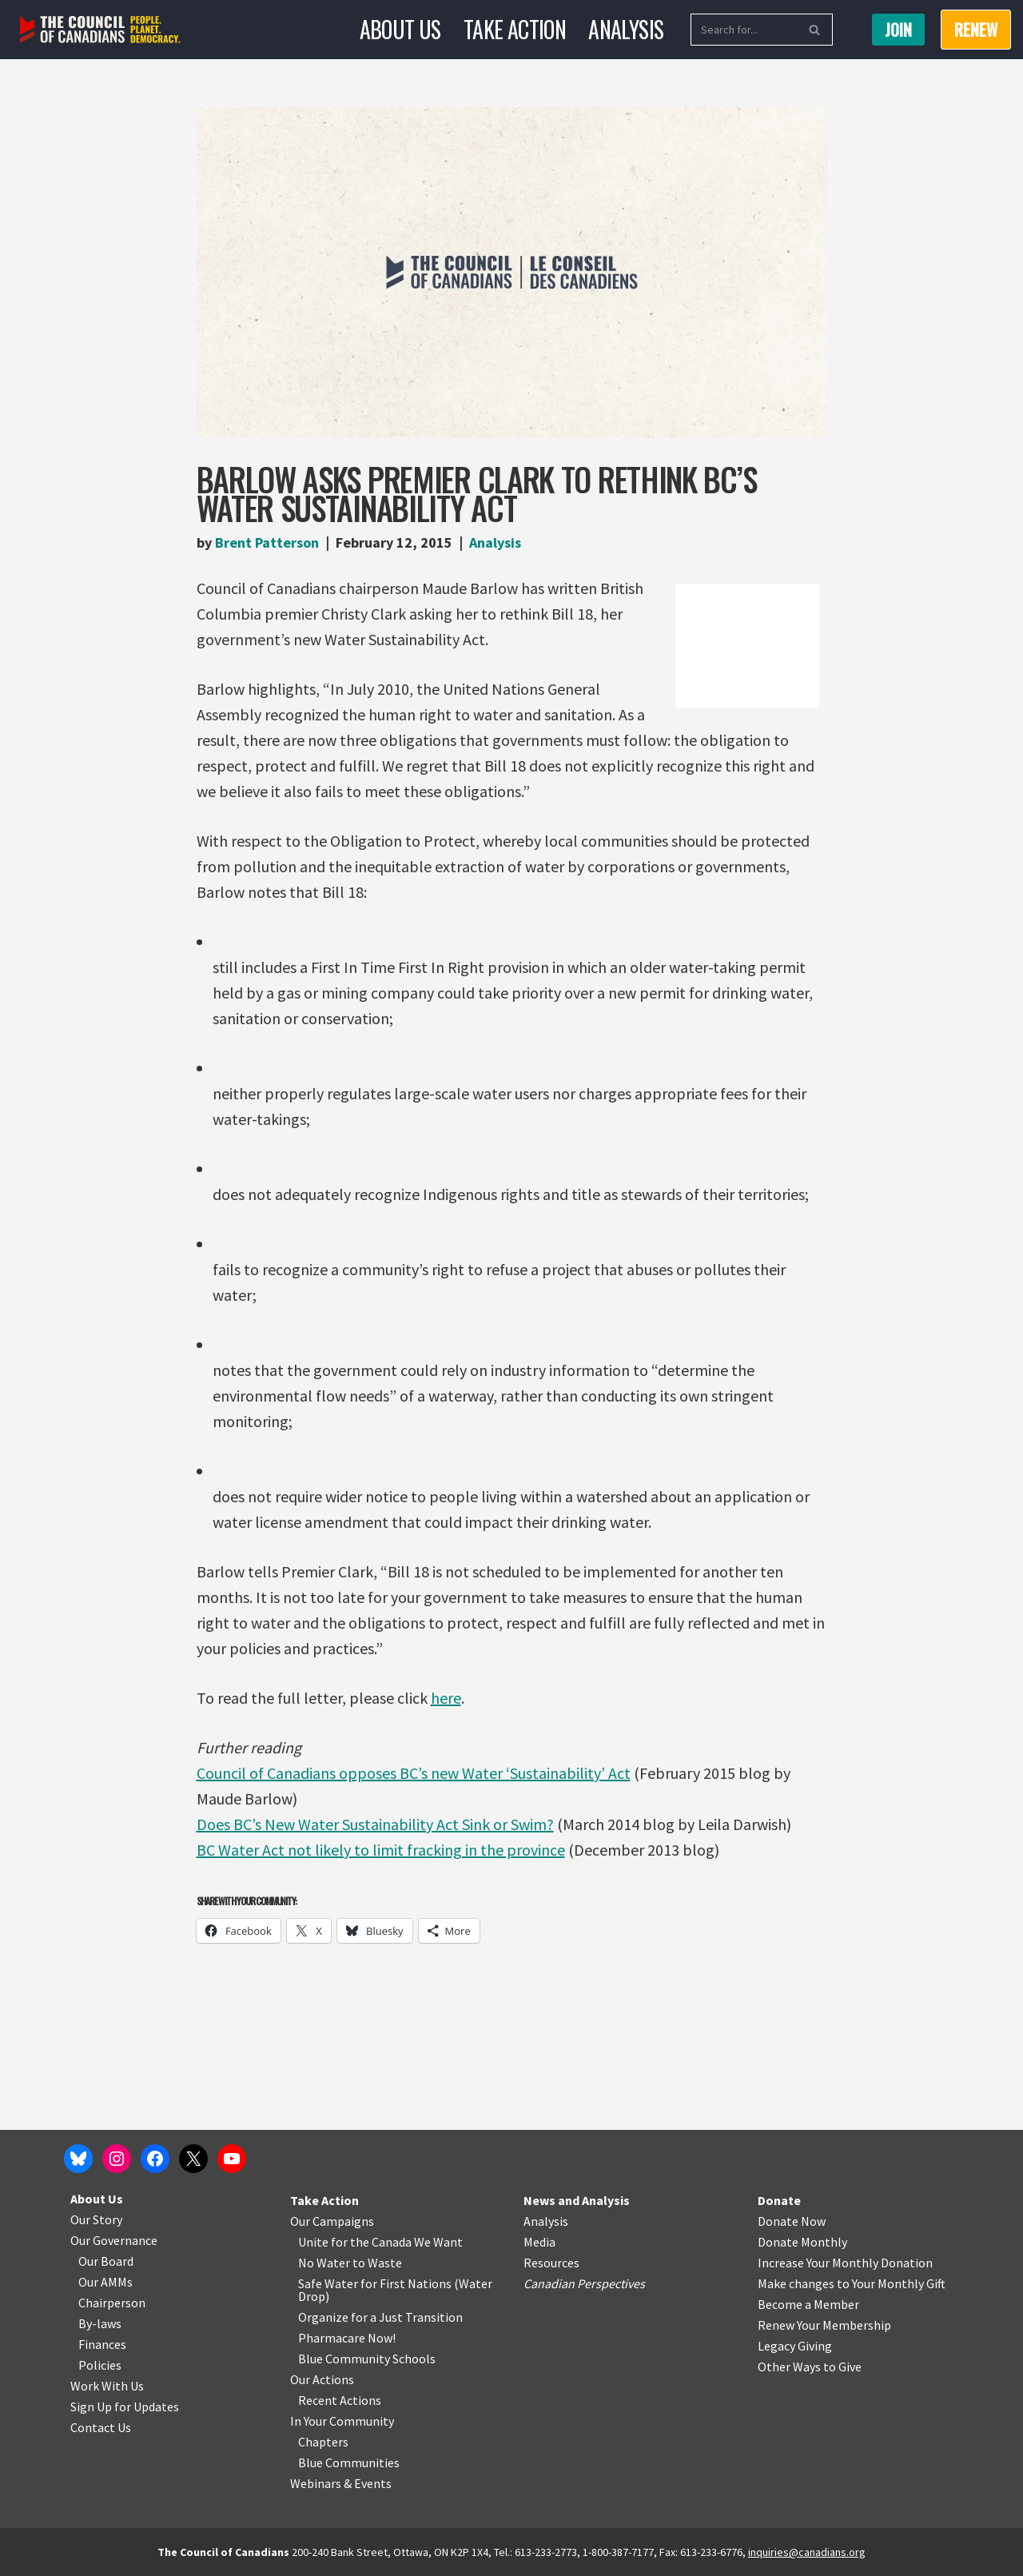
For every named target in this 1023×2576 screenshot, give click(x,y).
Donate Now (792, 2221)
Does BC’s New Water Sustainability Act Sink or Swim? (375, 1824)
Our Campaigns (332, 2221)
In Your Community (342, 2421)
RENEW (975, 30)
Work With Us (107, 2386)
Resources (551, 2263)
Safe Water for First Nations (375, 2283)
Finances (102, 2344)
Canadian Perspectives (584, 2283)
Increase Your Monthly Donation (845, 2263)
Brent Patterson (267, 542)
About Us (400, 29)
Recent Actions (339, 2400)
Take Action (515, 29)
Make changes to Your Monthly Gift (851, 2283)
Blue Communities (349, 2462)
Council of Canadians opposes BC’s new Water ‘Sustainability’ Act (414, 1773)
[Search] (744, 30)
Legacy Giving (795, 2346)
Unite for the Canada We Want (380, 2242)
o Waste (380, 2263)
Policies (99, 2365)
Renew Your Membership (824, 2325)
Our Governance (113, 2240)
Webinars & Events (341, 2483)
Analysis (625, 29)
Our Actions (322, 2379)
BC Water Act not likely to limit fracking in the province (381, 1850)
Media (539, 2242)
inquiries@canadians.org (807, 2552)
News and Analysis (576, 2200)
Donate (779, 2200)
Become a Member (808, 2304)
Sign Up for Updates (124, 2407)
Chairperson (111, 2303)
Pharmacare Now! (347, 2338)
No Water (325, 2263)
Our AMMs (105, 2282)
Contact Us (100, 2427)
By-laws (99, 2323)
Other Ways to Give (810, 2367)
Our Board (105, 2261)
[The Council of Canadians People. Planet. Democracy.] (100, 30)
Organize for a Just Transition (380, 2317)
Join (898, 30)
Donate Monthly (802, 2242)
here (446, 1698)
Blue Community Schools (367, 2359)
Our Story (96, 2219)
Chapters (323, 2442)
